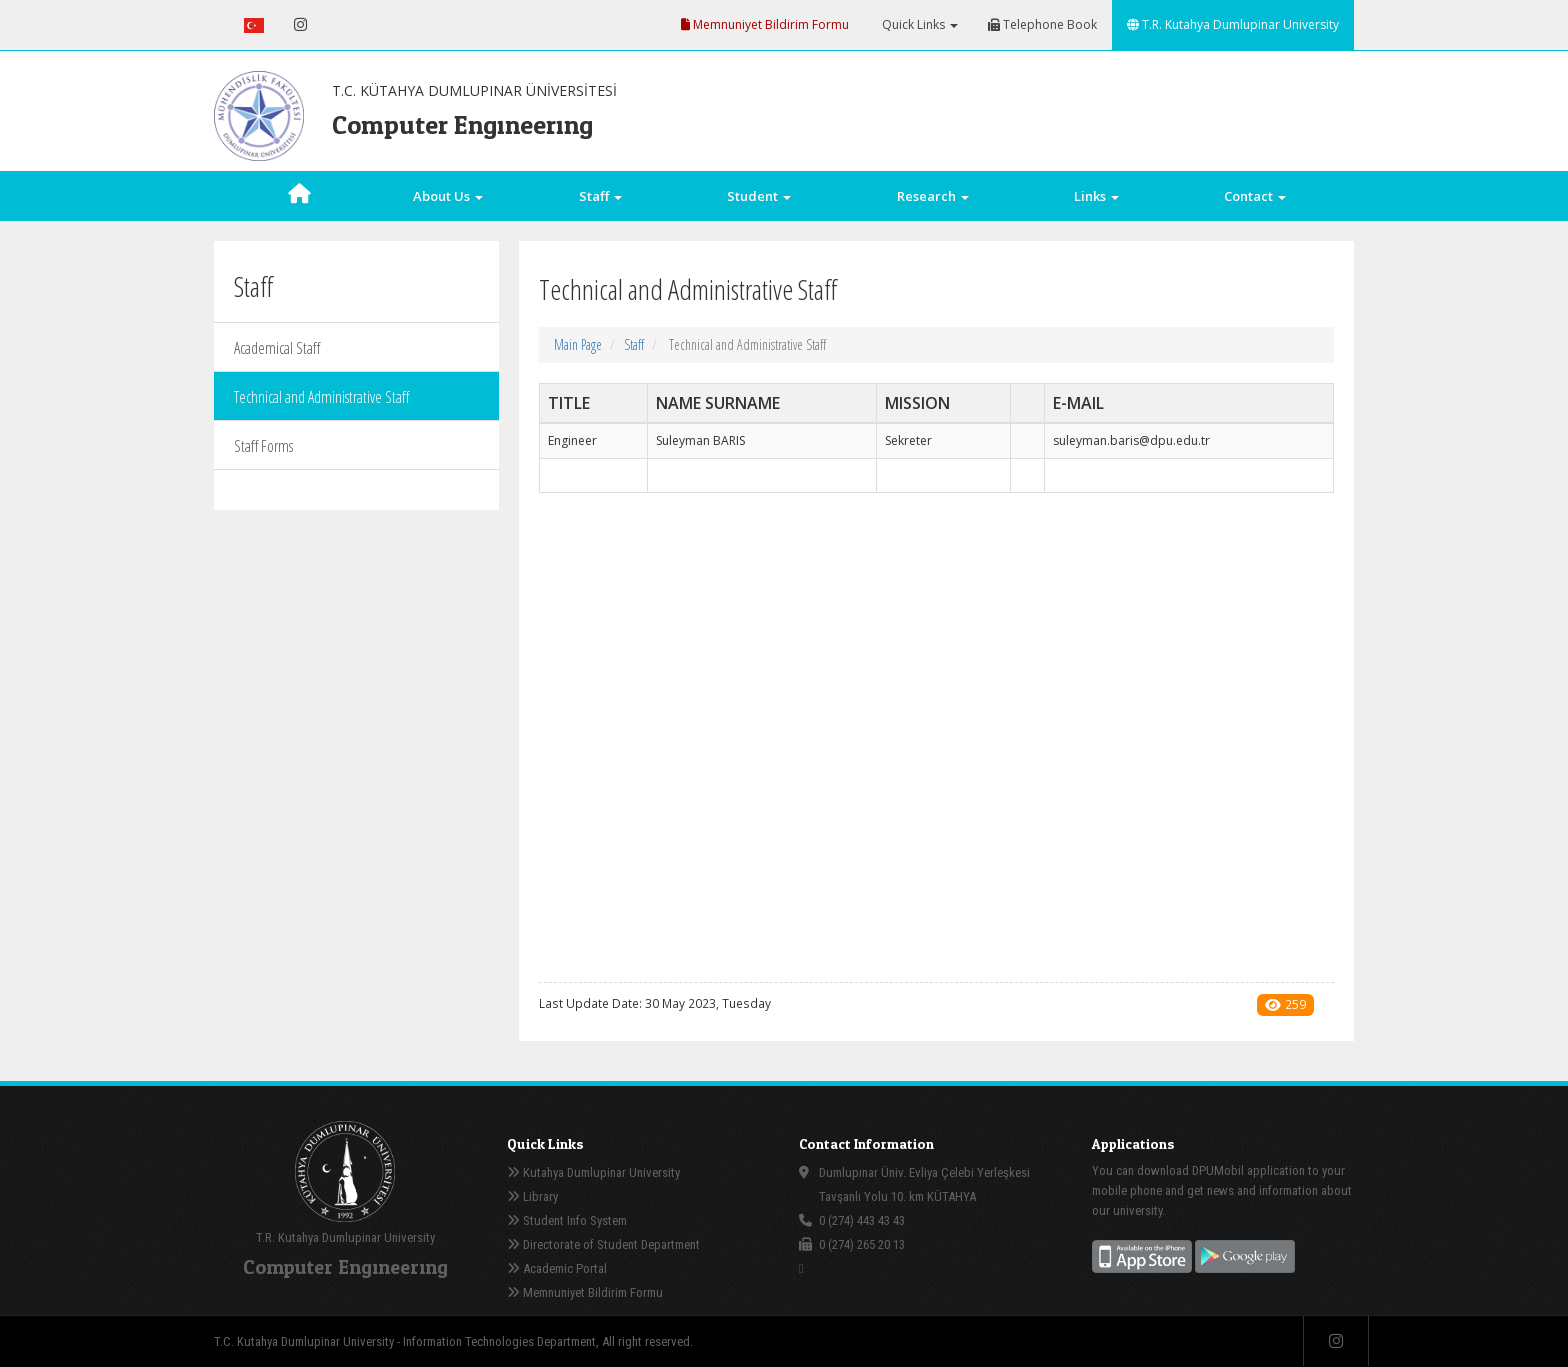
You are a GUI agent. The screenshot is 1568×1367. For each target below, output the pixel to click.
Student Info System (567, 1220)
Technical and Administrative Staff (321, 397)
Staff (634, 344)
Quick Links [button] (918, 24)
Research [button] (933, 196)
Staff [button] (600, 196)
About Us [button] (448, 196)
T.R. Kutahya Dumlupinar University (1233, 24)
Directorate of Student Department (603, 1244)
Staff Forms (263, 446)
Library (532, 1196)
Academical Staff (277, 348)
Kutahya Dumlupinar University (593, 1172)
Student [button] (759, 196)
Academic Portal (557, 1268)
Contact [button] (1255, 196)
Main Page (578, 344)
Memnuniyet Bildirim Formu (765, 24)
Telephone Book (1042, 24)
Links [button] (1096, 196)
